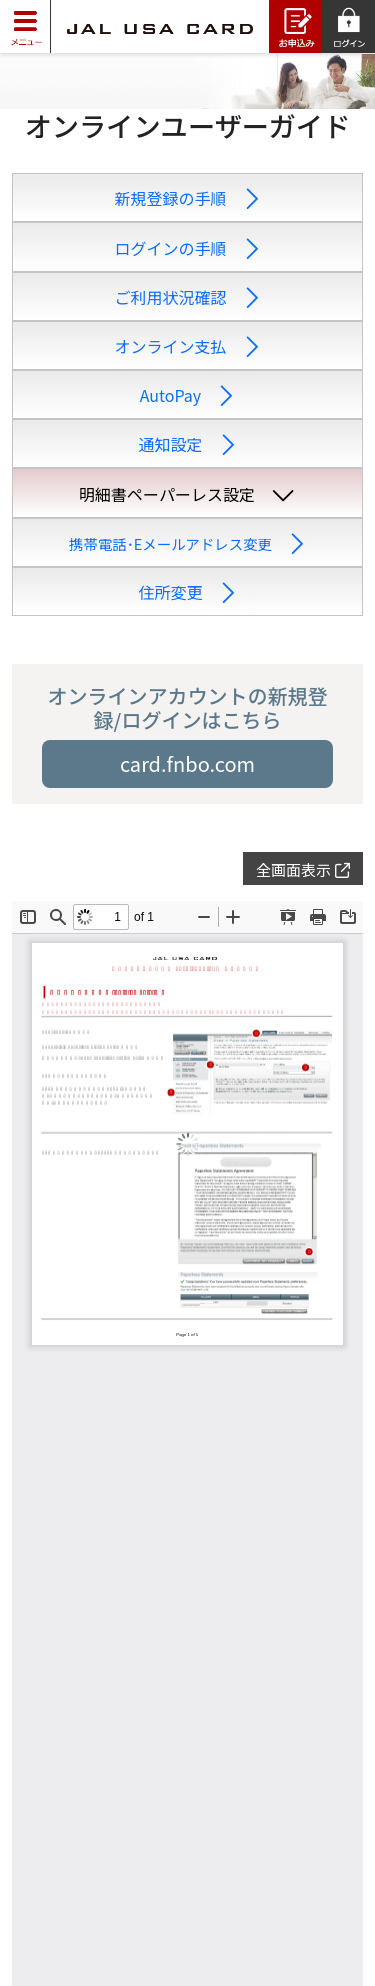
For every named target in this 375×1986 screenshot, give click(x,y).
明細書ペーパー (187, 494)
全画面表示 (303, 869)
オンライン (187, 346)
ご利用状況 (187, 297)
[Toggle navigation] (25, 26)
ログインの (187, 248)
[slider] (187, 81)
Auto (187, 395)
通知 (187, 444)
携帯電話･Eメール (187, 543)
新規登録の (187, 198)
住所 (187, 592)
